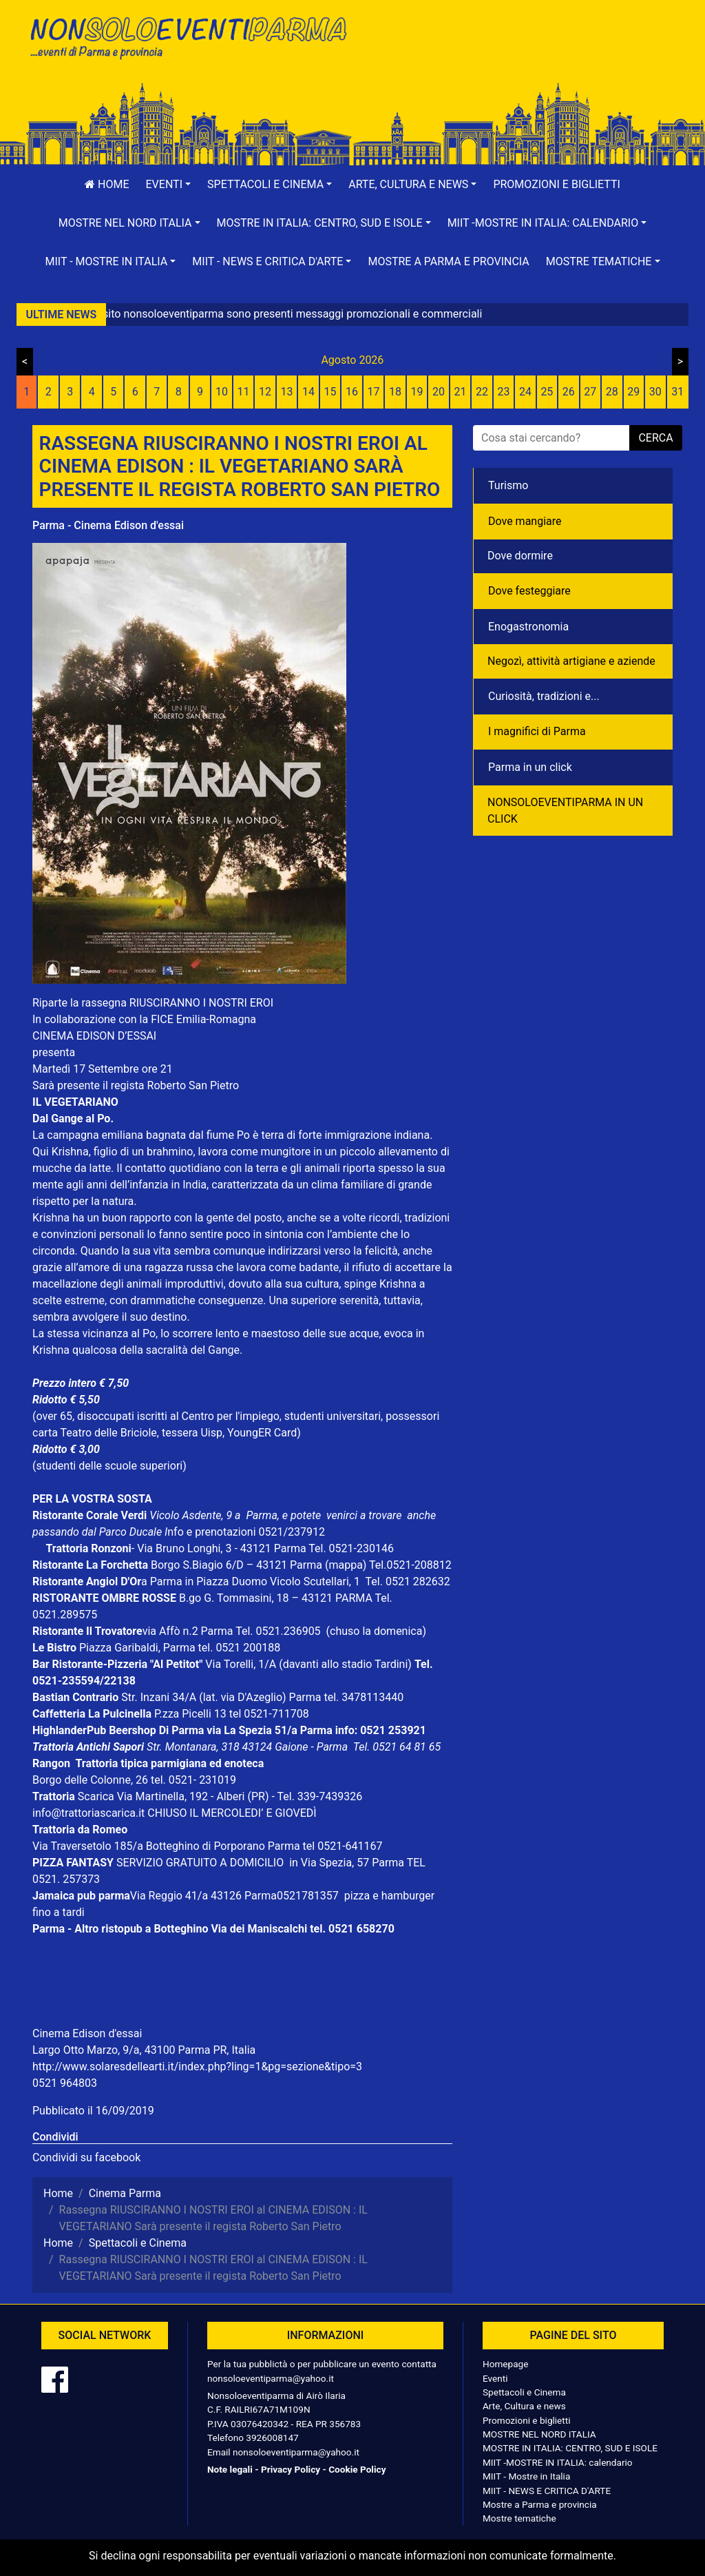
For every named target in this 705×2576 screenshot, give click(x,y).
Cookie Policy (357, 2469)
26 (568, 391)
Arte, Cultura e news (524, 2405)
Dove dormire (520, 555)
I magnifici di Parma (537, 731)
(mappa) (347, 1565)
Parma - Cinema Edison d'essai (108, 525)
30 (655, 391)
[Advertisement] (518, 55)
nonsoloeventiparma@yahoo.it (270, 2378)
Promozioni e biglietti (556, 184)
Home (107, 184)
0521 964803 (64, 2083)
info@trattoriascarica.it (88, 1813)
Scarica (97, 1796)
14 (308, 391)
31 (677, 391)
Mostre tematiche (519, 2518)
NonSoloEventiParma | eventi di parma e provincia (187, 39)
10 (221, 391)
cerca (655, 437)
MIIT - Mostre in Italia (526, 2476)
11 (244, 391)
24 (525, 391)
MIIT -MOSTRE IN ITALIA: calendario (558, 2462)
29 (633, 391)
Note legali (230, 2469)
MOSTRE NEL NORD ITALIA (539, 2434)
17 (374, 391)
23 (503, 391)
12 (265, 391)
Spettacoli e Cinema (524, 2392)
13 (287, 391)
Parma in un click (530, 767)
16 (352, 391)
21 (460, 391)
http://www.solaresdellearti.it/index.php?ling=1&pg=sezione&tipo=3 (197, 2066)
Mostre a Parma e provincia (448, 261)
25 (546, 391)
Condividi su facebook (86, 2157)
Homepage (505, 2363)
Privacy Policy (290, 2469)
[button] (169, 184)
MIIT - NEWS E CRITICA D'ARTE (547, 2490)
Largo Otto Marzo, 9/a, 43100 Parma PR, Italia (143, 2050)
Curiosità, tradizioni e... (544, 696)
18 (395, 391)
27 (590, 391)
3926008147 (272, 2437)
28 (612, 391)
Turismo (508, 485)
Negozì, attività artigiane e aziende (571, 661)
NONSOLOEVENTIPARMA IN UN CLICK (565, 810)
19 (416, 391)
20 (438, 391)
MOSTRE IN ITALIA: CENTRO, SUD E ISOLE (570, 2447)
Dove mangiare (525, 521)
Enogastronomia (528, 626)
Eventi (495, 2378)
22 (482, 391)
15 (330, 391)
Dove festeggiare (529, 590)
